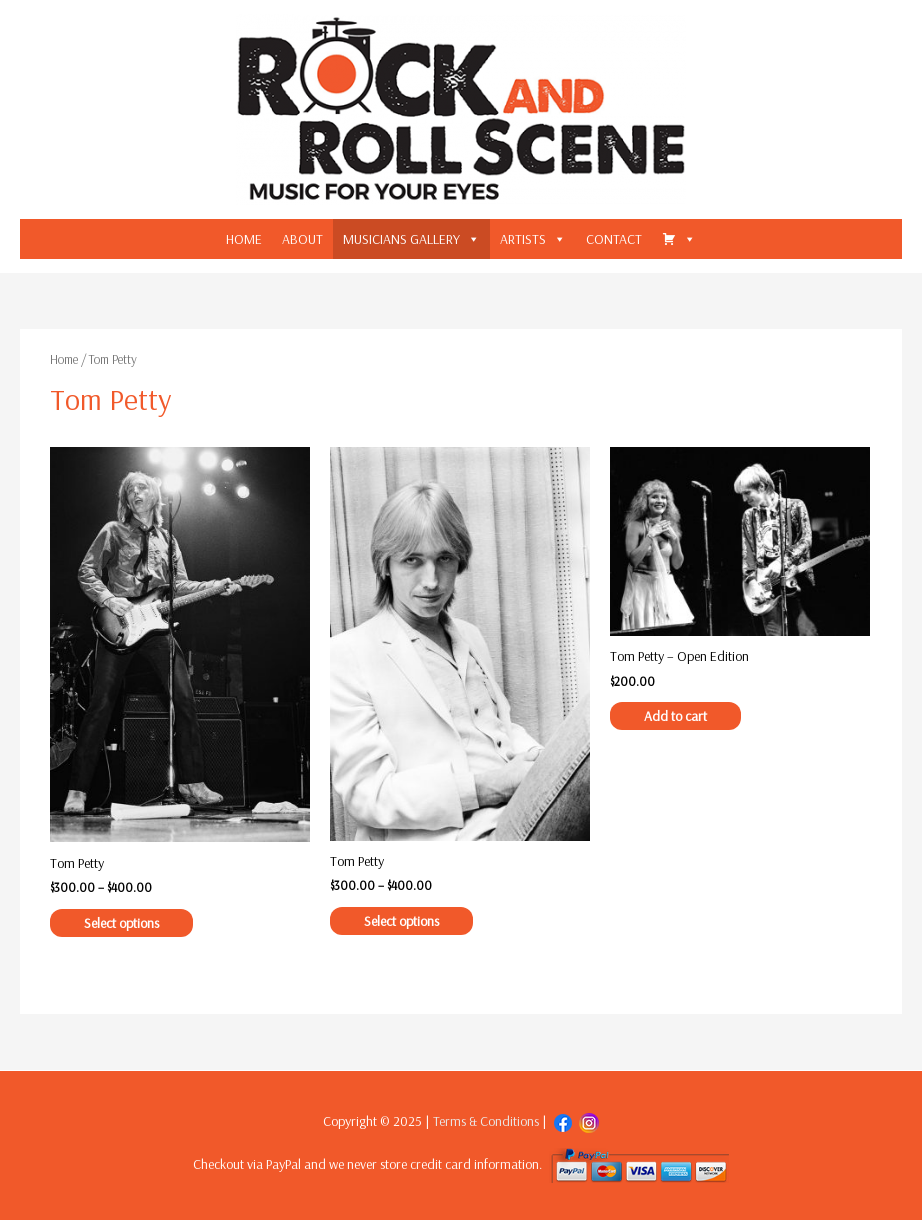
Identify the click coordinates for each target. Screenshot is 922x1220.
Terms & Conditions (486, 1121)
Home (64, 359)
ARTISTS (523, 239)
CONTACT (614, 239)
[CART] (679, 239)
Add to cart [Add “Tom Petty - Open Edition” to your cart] (675, 716)
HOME (244, 239)
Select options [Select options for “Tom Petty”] (121, 923)
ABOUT (302, 239)
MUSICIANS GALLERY (401, 239)
